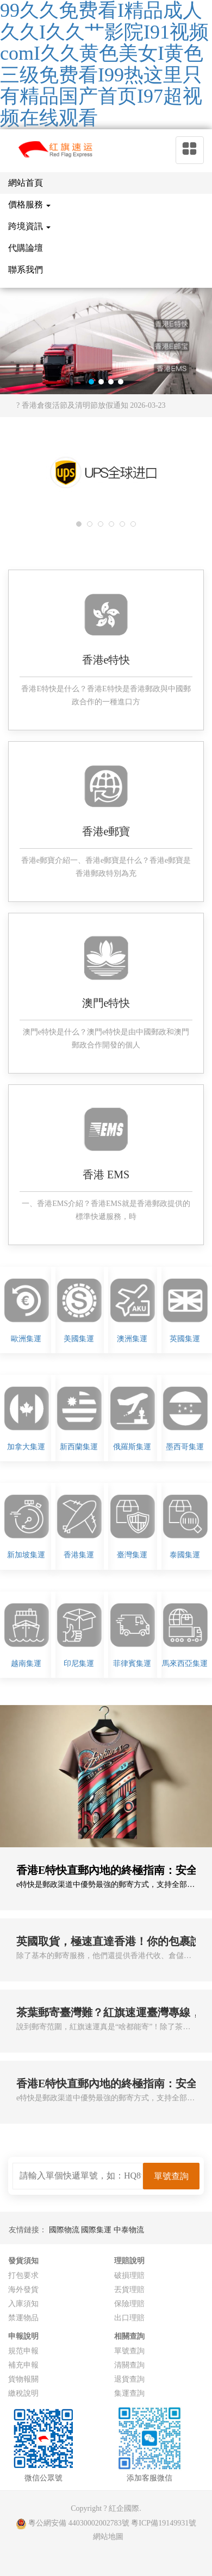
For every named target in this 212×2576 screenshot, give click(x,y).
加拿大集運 (26, 1447)
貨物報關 (23, 2379)
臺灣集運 (132, 1555)
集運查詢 (129, 2393)
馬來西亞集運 (185, 1663)
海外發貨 (23, 2289)
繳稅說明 (23, 2393)
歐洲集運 (26, 1339)
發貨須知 (23, 2261)
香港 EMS (106, 1174)
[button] (91, 381)
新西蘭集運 (79, 1447)
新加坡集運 (26, 1555)
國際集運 (97, 2230)
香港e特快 (106, 660)
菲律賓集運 (132, 1663)
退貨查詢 (129, 2379)
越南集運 (26, 1663)
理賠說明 (129, 2261)
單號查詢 (129, 2351)
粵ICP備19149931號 (163, 2523)
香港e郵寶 (106, 831)
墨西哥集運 (185, 1447)
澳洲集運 (132, 1339)
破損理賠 (129, 2275)
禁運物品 (23, 2318)
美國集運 (79, 1339)
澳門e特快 (106, 1003)
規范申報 (23, 2351)
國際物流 (65, 2230)
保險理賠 (129, 2304)
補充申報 (23, 2365)
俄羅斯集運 (132, 1447)
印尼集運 (79, 1663)
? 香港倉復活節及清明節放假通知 (91, 405)
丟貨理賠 (129, 2289)
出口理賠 (129, 2318)
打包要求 (23, 2275)
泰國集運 (185, 1555)
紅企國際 (124, 2508)
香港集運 (79, 1555)
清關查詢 (129, 2365)
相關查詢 (129, 2336)
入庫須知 (23, 2304)
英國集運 (185, 1339)
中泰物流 (129, 2230)
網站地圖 (108, 2537)
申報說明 (23, 2336)
